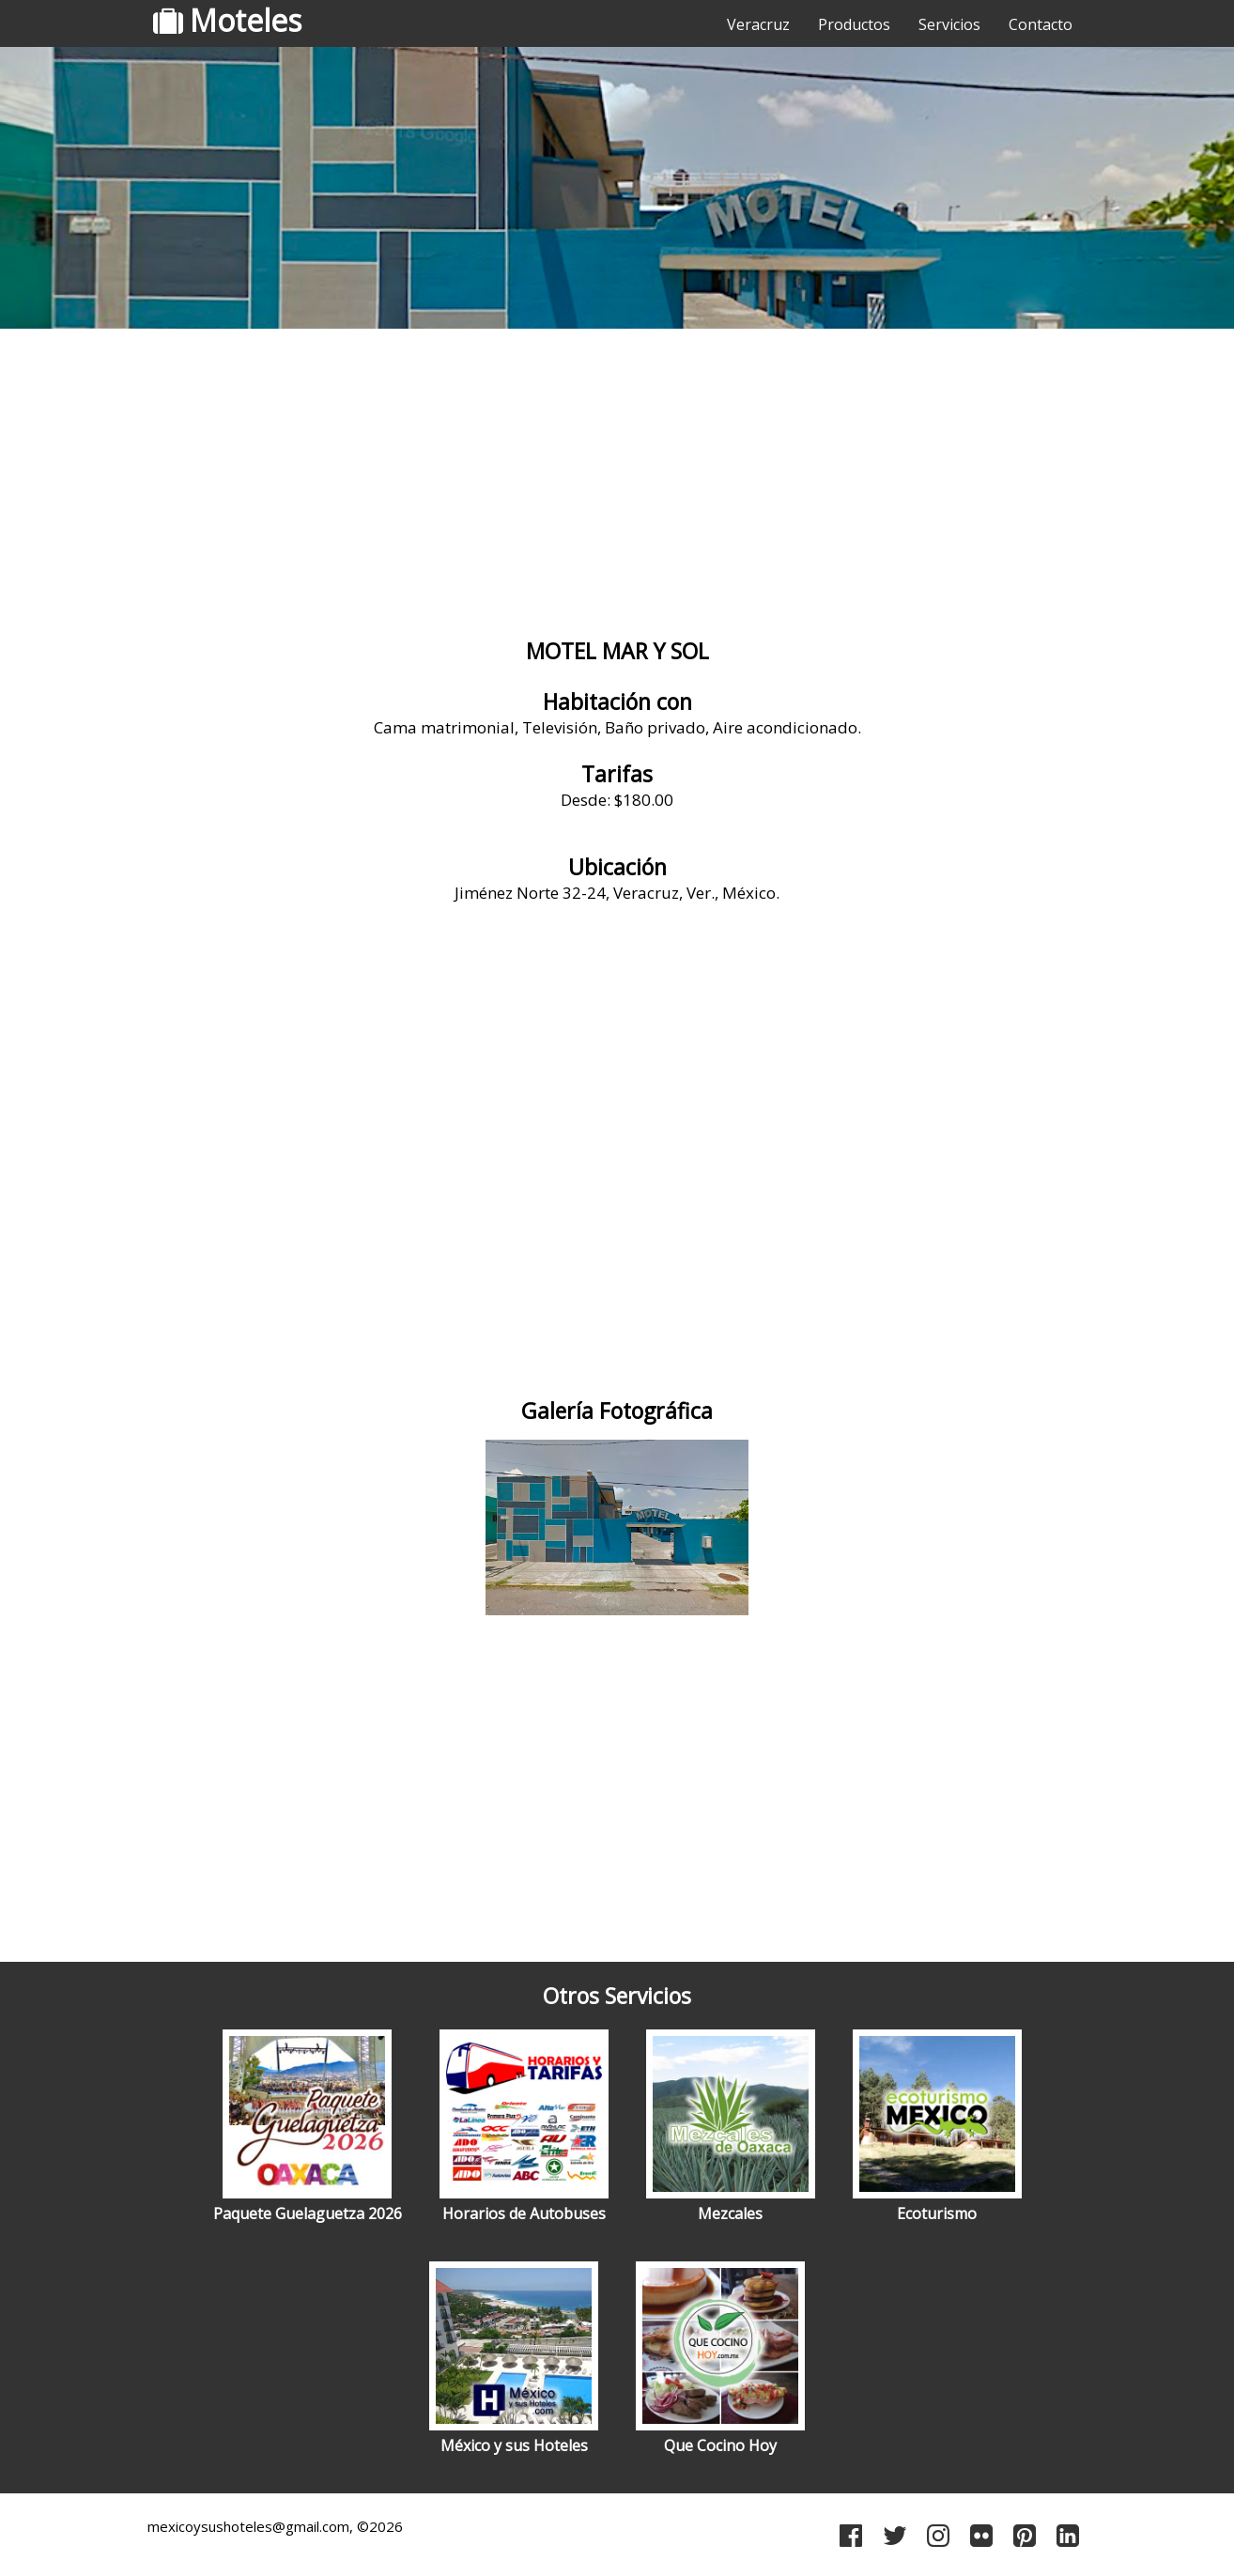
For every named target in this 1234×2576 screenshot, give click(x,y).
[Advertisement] (617, 483)
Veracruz (758, 24)
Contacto (1040, 24)
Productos (854, 24)
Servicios (949, 24)
